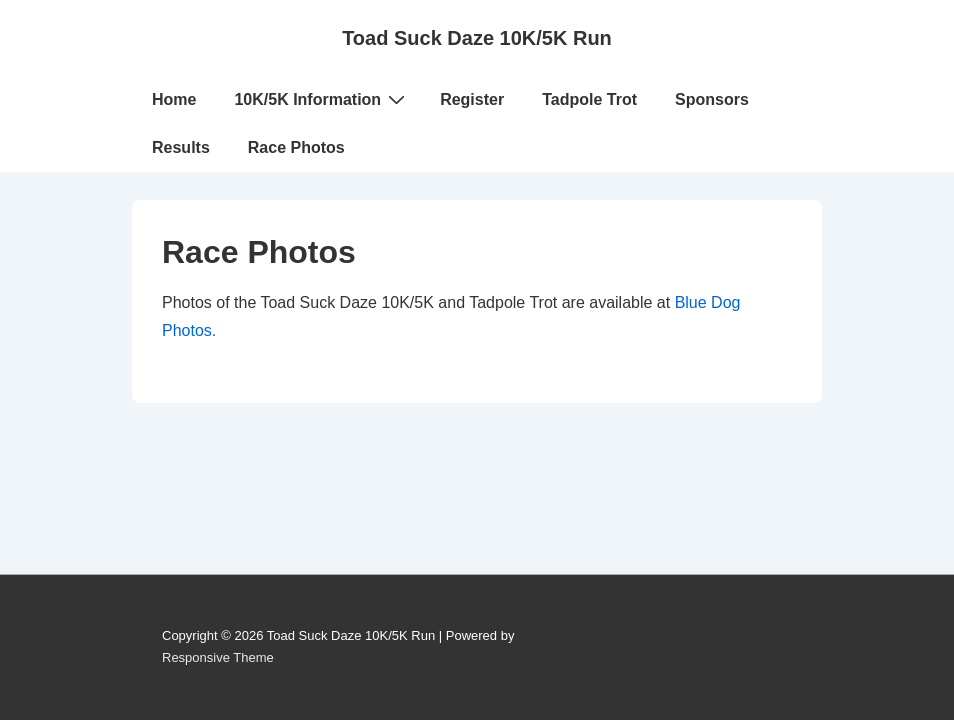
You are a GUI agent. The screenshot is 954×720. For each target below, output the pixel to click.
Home (174, 99)
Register (472, 99)
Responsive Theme (218, 657)
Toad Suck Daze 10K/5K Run (477, 38)
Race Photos (296, 147)
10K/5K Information (322, 99)
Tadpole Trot (589, 99)
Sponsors (712, 99)
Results (181, 147)
